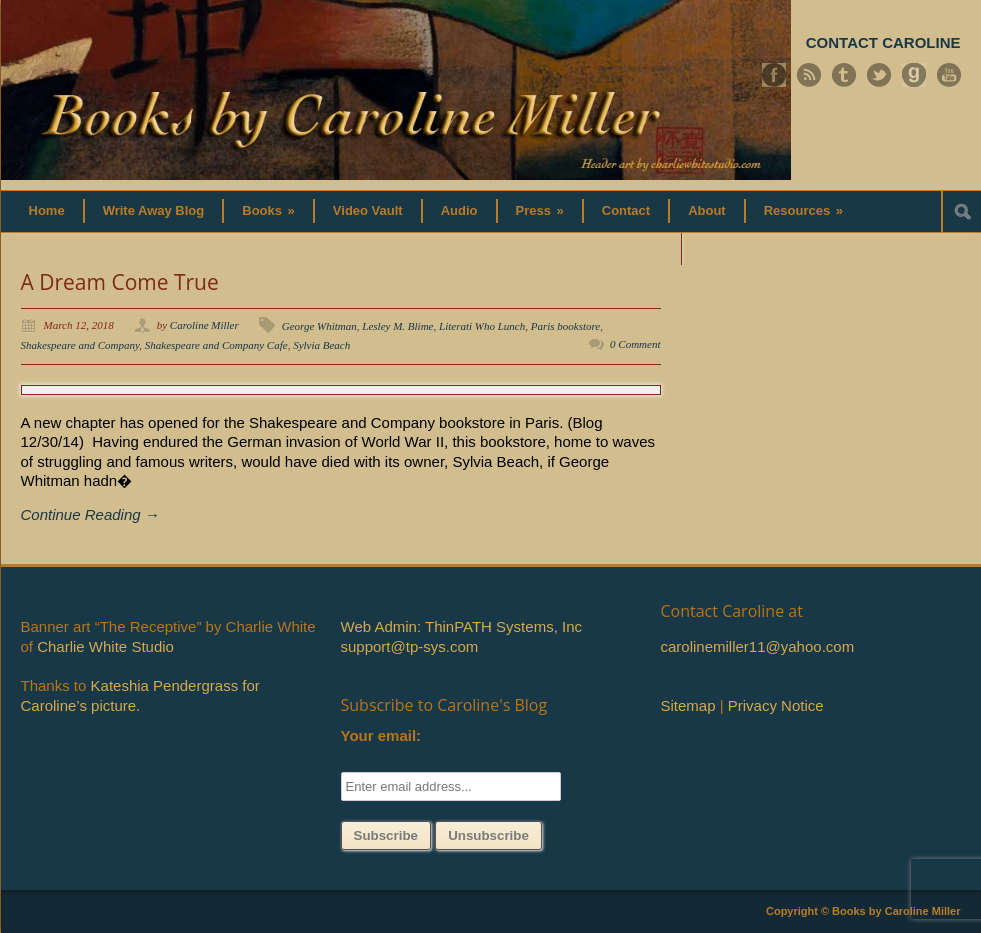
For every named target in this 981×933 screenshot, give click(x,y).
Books (268, 210)
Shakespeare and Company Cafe (216, 345)
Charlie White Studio (105, 646)
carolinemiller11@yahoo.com (758, 646)
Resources (803, 210)
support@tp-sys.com (410, 646)
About (707, 210)
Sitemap (688, 705)
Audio (459, 210)
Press (540, 210)
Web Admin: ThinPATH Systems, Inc (461, 626)
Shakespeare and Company (80, 345)
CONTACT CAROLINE (883, 42)
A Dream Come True (120, 282)
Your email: (381, 735)
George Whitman (319, 326)
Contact (626, 210)
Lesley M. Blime (397, 326)
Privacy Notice (776, 705)
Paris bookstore (566, 326)
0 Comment (635, 344)
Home (47, 210)
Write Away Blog (154, 210)
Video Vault (368, 210)
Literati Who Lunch (482, 326)
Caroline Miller (204, 325)
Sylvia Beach (321, 345)
